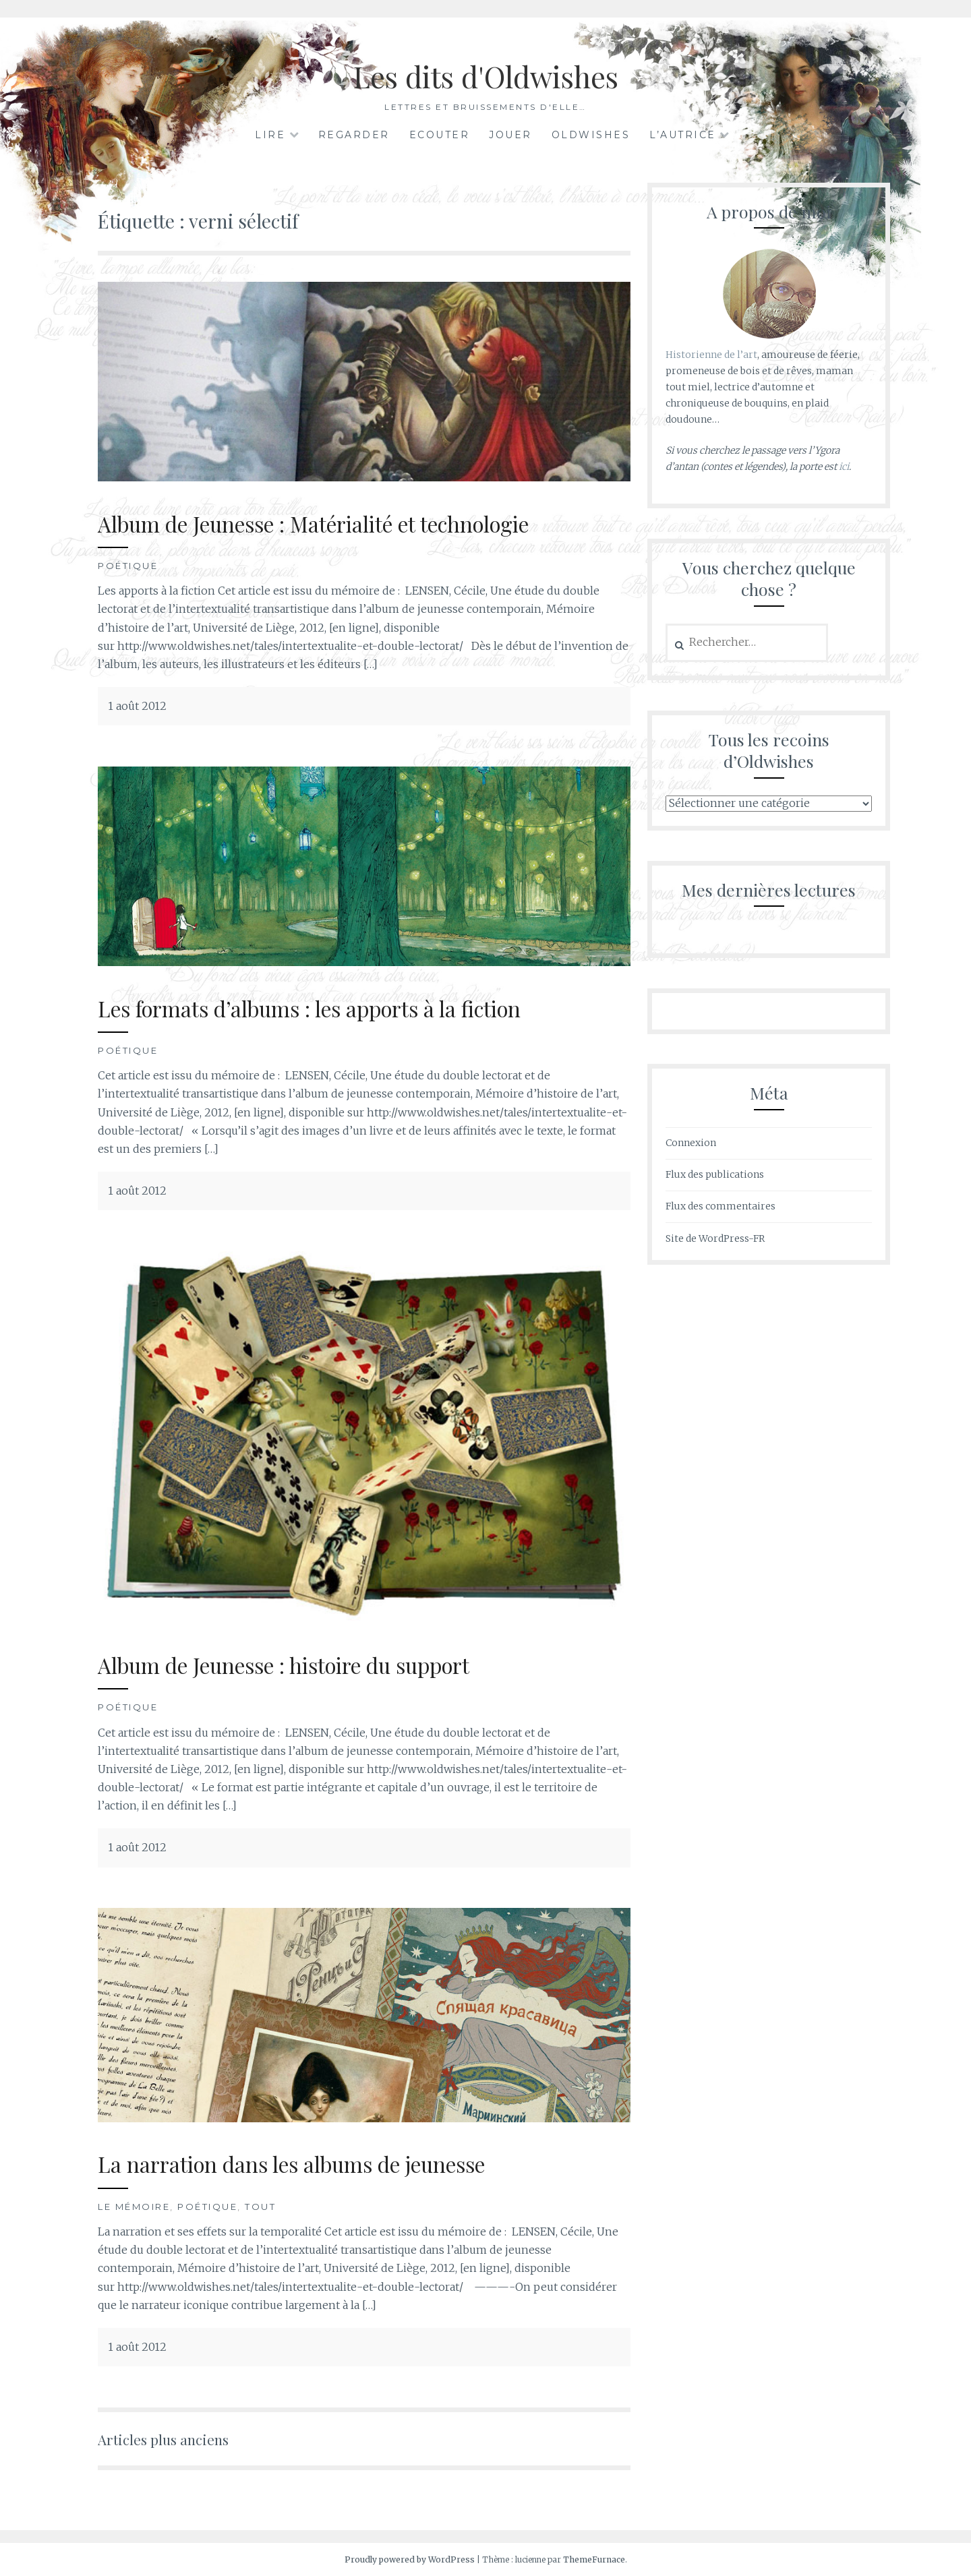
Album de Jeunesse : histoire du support (309, 1664)
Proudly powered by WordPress (410, 2559)
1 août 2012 (137, 706)
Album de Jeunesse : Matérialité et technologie (343, 523)
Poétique (128, 565)
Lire (270, 135)
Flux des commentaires (720, 1206)
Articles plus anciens (172, 2438)
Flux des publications (715, 1174)
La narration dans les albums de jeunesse (316, 2163)
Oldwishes (591, 135)
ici (844, 466)
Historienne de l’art (711, 355)
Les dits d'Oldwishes (485, 74)
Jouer (510, 135)
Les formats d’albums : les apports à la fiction (337, 1007)
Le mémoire (134, 2206)
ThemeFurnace (594, 2559)
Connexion (691, 1143)
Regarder (354, 135)
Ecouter (439, 135)
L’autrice (682, 135)
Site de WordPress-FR (715, 1238)
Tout (260, 2206)
